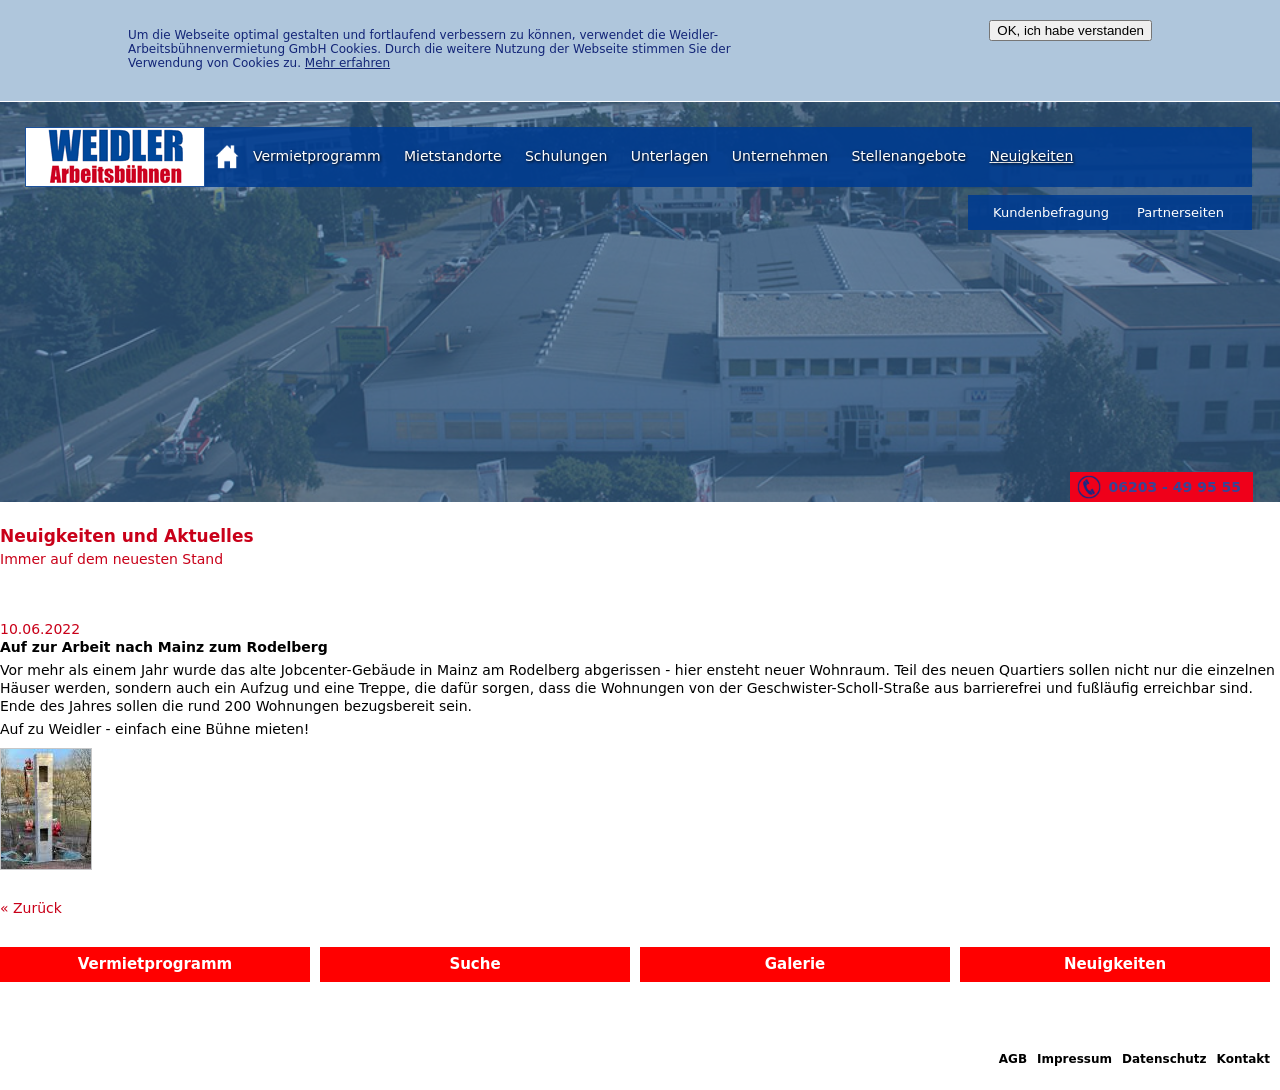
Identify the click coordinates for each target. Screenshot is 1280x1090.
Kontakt (1243, 1059)
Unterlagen (670, 156)
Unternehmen (780, 156)
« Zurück (31, 908)
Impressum (1074, 1059)
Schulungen (566, 156)
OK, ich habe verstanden (1070, 30)
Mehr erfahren (347, 63)
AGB (1013, 1059)
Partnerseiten (1180, 212)
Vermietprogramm (317, 156)
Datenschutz (1164, 1059)
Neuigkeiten (1031, 156)
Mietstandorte (453, 156)
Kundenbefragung (1051, 212)
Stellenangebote (908, 156)
